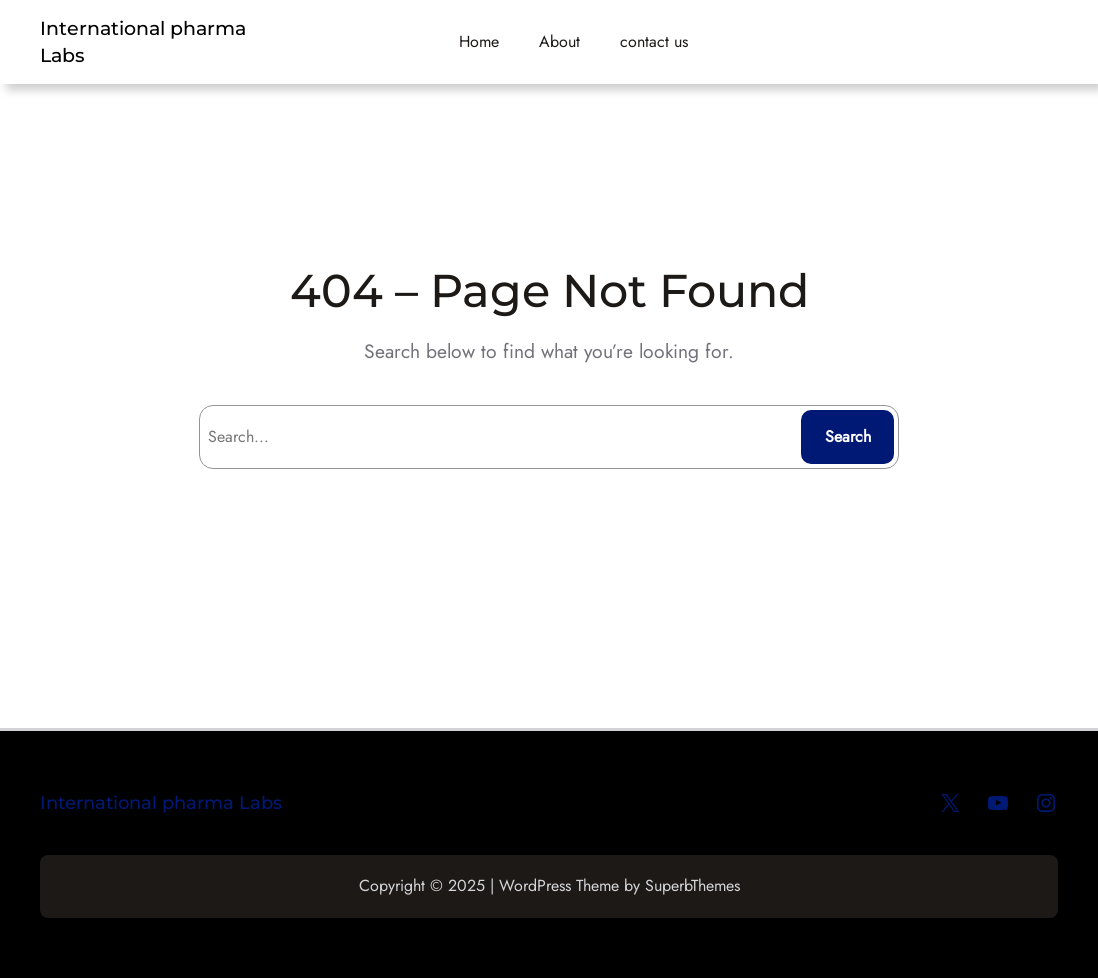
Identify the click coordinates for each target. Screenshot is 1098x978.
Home (479, 41)
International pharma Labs (161, 802)
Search (848, 436)
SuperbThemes (692, 885)
